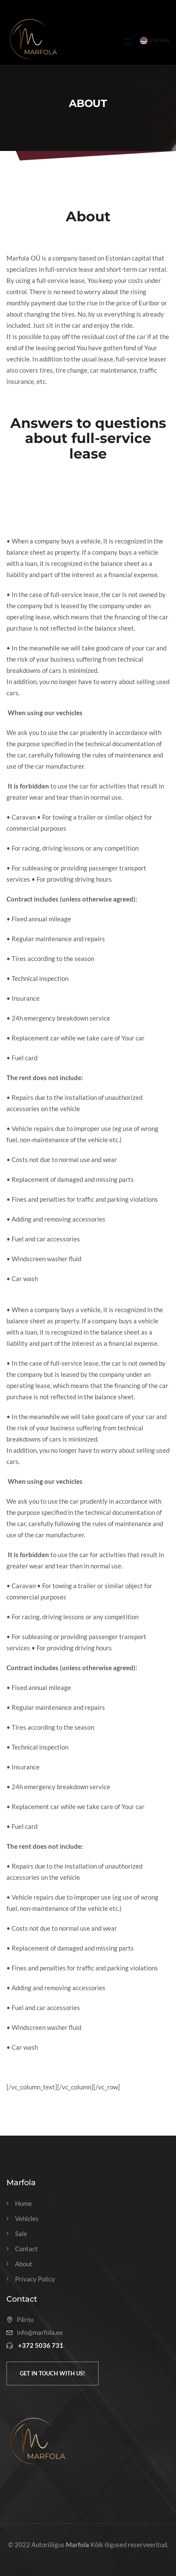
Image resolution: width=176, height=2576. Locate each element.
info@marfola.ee (40, 2332)
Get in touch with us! (52, 2373)
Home (23, 2203)
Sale (21, 2233)
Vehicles (27, 2218)
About (23, 2264)
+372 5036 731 (40, 2345)
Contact (26, 2249)
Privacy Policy (35, 2279)
